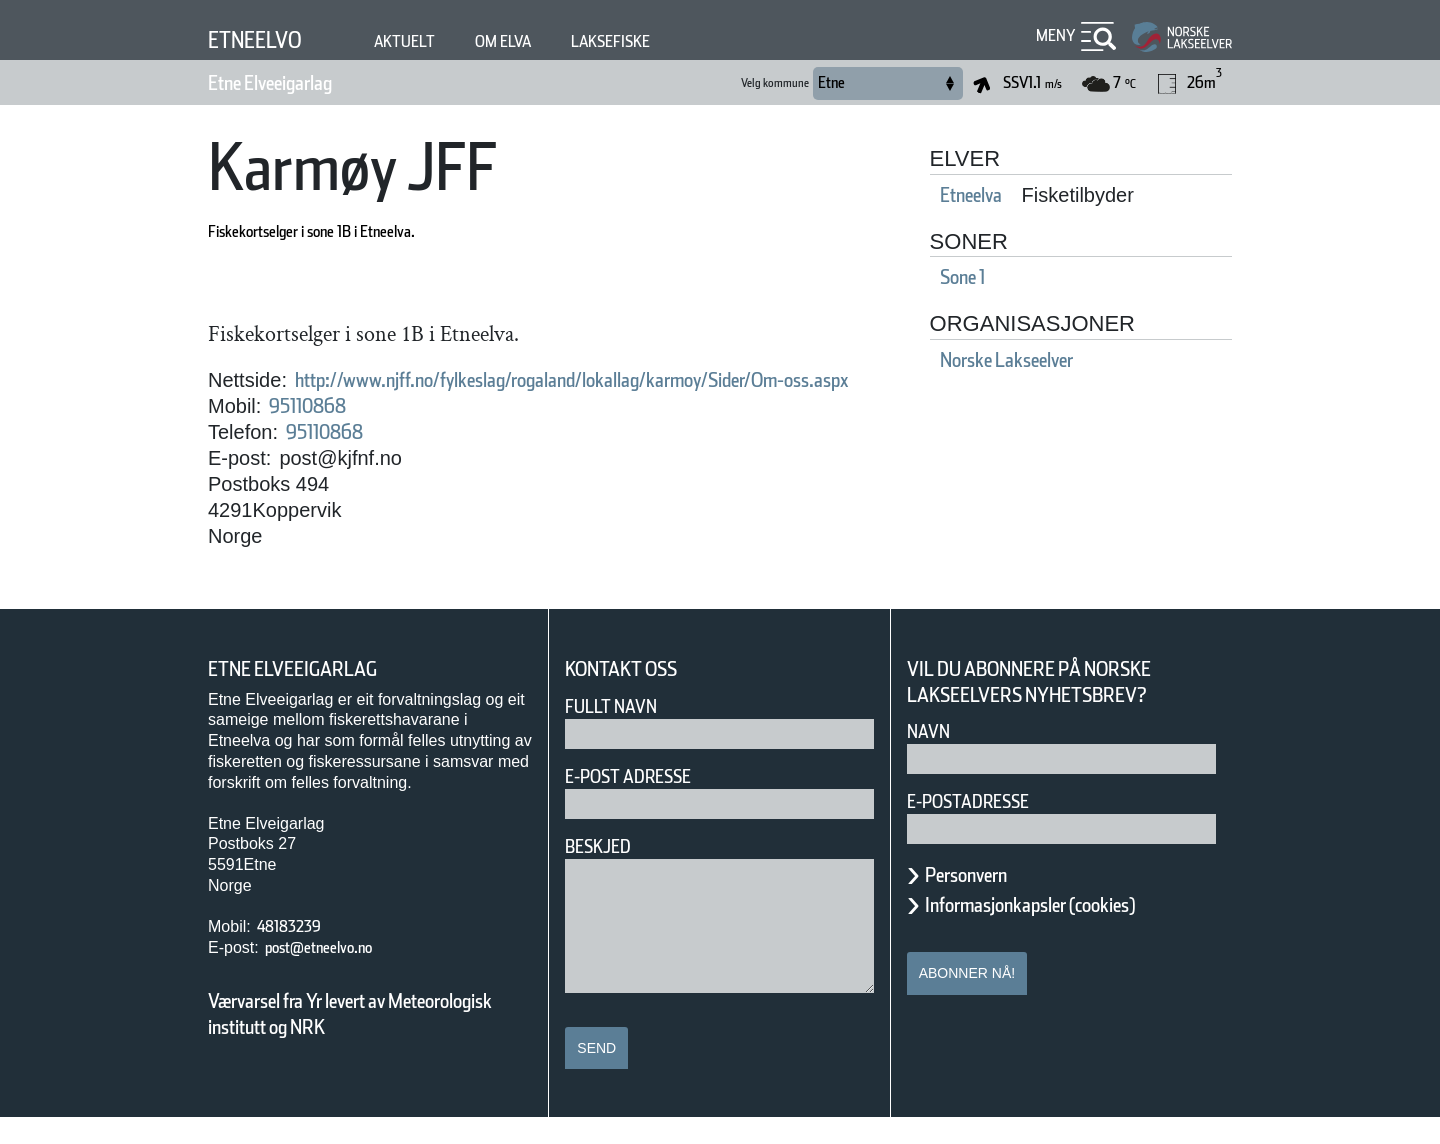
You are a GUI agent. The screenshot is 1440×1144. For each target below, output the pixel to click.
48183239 (297, 952)
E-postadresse (981, 827)
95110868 (320, 432)
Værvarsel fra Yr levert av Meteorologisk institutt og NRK (360, 1040)
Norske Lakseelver (1053, 360)
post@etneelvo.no (337, 973)
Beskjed (604, 872)
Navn (932, 757)
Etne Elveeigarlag (296, 83)
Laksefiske (659, 41)
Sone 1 (996, 277)
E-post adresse (642, 802)
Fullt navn (619, 732)
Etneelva (1005, 195)
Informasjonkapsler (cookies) (1069, 931)
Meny (1053, 35)
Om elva (537, 41)
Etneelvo (264, 39)
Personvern (981, 901)
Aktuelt (427, 41)
